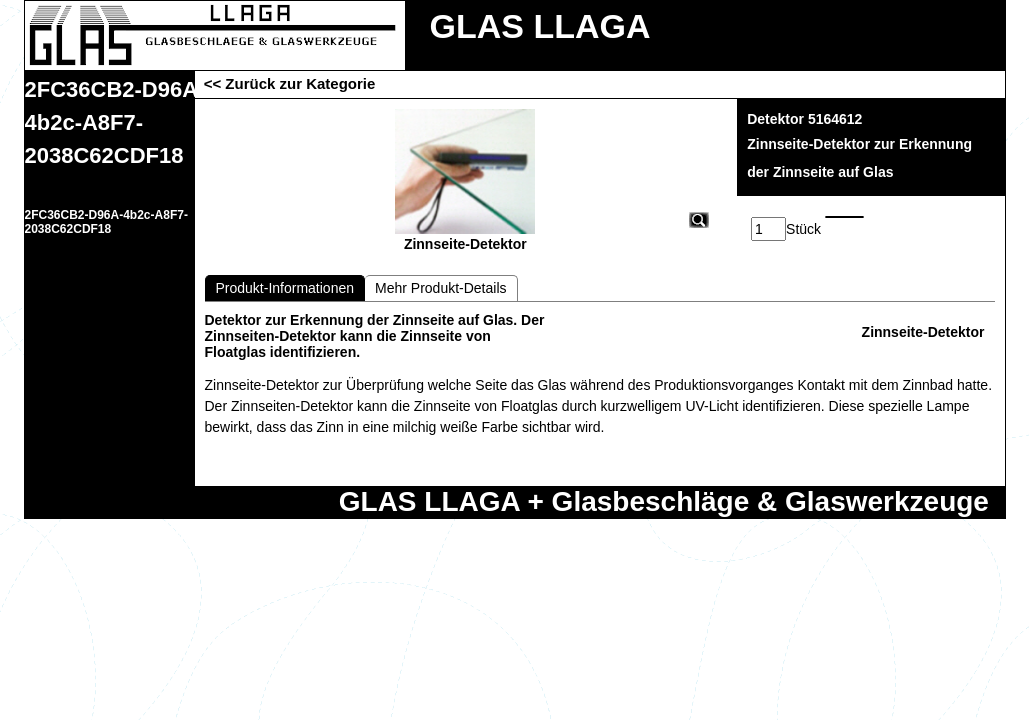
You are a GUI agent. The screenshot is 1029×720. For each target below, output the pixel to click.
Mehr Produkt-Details (441, 288)
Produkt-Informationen (285, 288)
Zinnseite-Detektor (923, 332)
